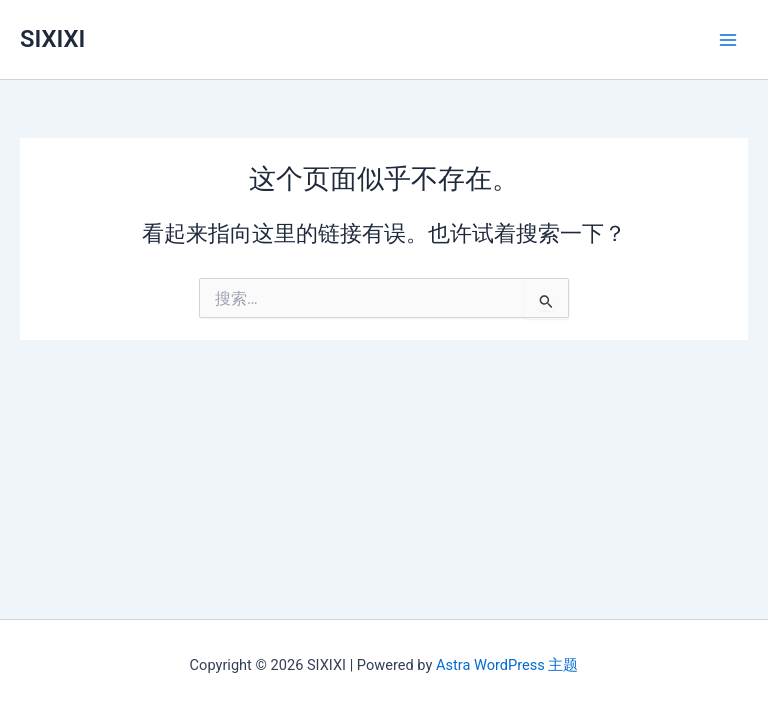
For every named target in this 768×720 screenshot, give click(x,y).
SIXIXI (52, 39)
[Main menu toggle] (728, 39)
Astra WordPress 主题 (507, 665)
